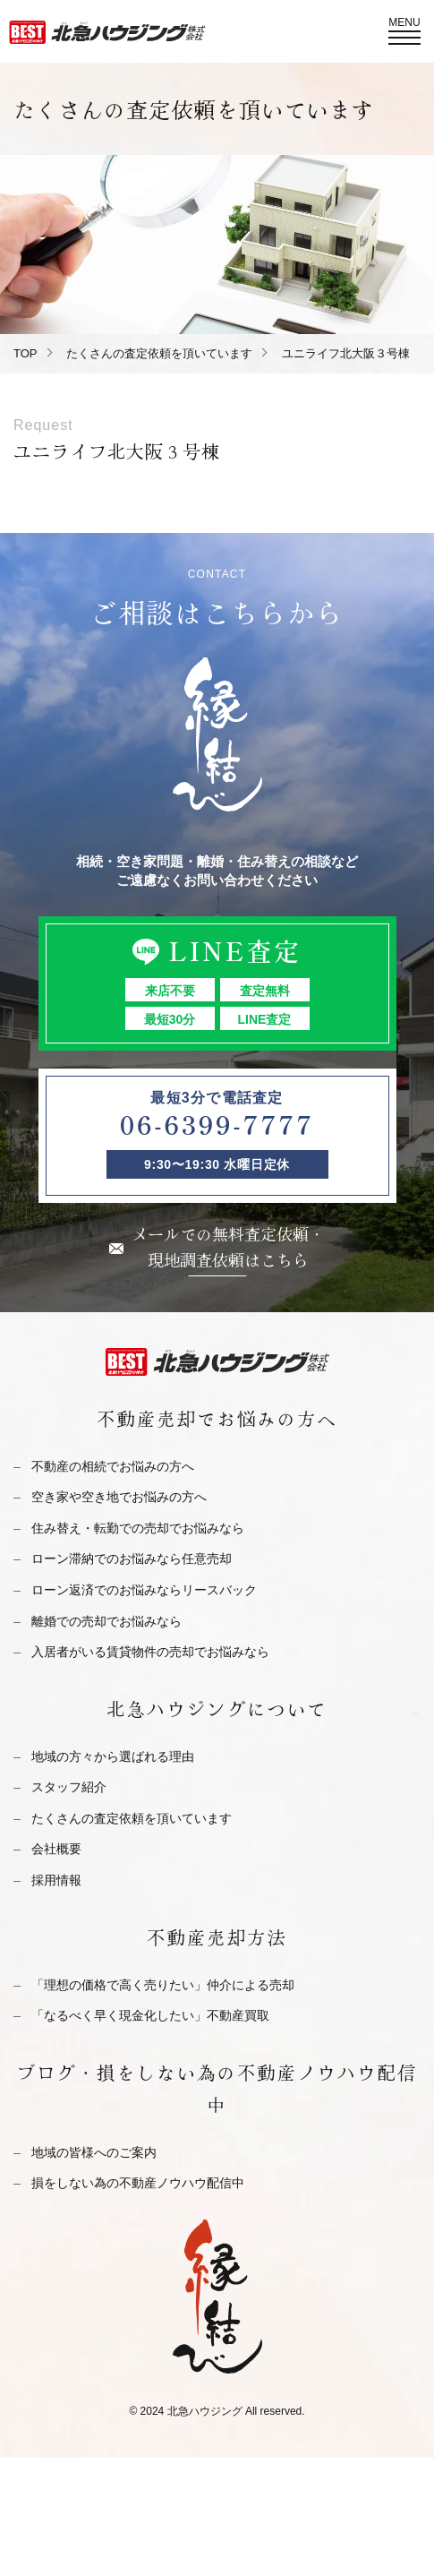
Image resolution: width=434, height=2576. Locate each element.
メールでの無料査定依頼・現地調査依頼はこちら (228, 1246)
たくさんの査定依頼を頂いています (159, 353)
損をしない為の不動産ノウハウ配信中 (137, 2183)
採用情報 (56, 1880)
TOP (25, 353)
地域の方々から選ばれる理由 (112, 1756)
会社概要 (56, 1849)
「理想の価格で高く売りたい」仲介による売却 (162, 1985)
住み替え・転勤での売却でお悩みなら (137, 1528)
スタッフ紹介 (68, 1787)
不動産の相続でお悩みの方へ (112, 1466)
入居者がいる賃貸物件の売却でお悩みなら (150, 1651)
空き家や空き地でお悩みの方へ (119, 1497)
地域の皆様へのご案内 (94, 2152)
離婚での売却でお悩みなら (106, 1621)
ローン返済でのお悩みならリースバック (144, 1590)
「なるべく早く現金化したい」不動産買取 (150, 2015)
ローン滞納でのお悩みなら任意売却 (131, 1558)
